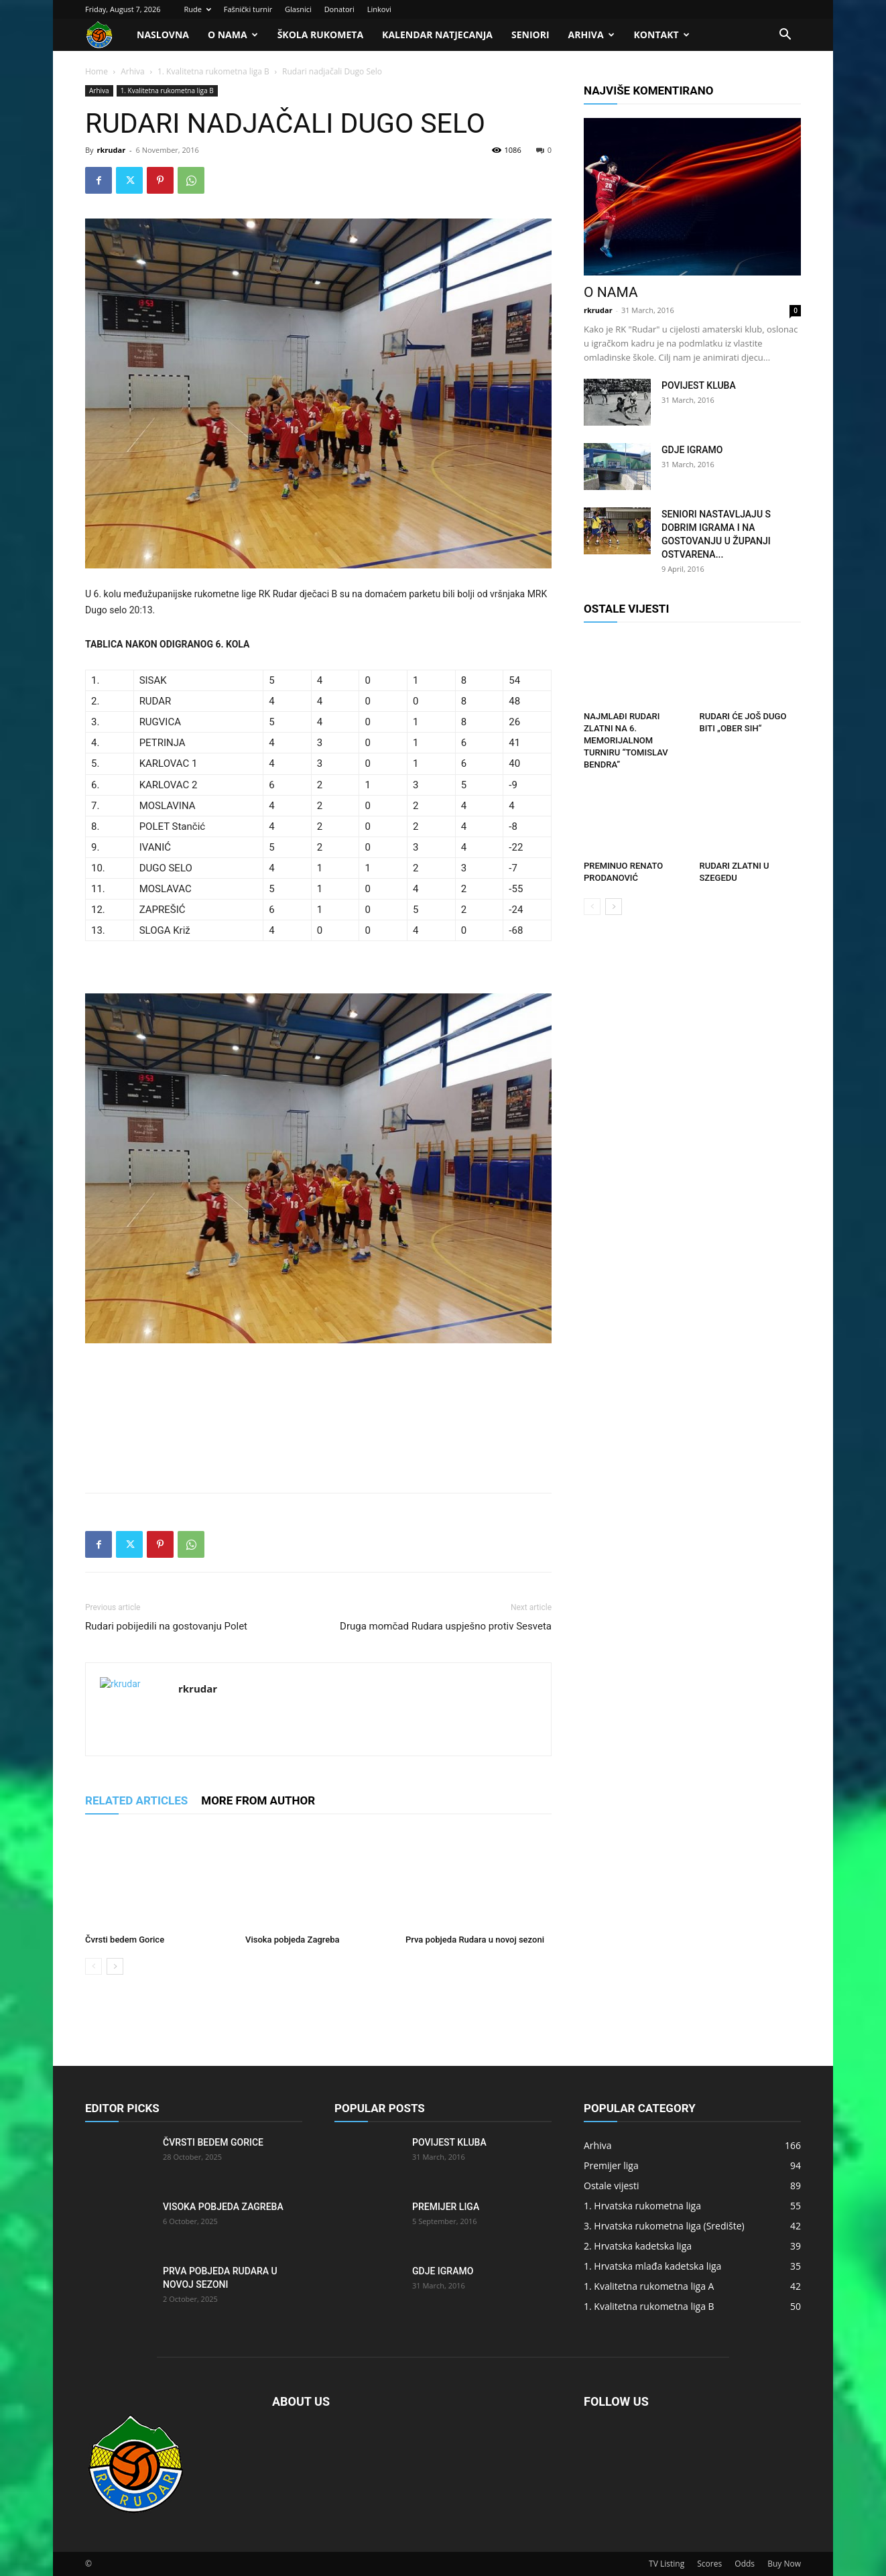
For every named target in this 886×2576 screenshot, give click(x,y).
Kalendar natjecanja (437, 34)
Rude (197, 9)
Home (96, 71)
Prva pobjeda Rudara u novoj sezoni (474, 1940)
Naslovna (163, 34)
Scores (709, 2563)
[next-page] (115, 1966)
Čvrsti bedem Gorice (124, 1940)
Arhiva (591, 34)
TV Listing (666, 2563)
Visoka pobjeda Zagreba (292, 1940)
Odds (745, 2563)
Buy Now (784, 2563)
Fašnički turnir (248, 9)
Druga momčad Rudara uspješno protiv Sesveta (446, 1626)
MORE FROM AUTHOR (258, 1800)
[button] (785, 35)
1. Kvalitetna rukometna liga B (213, 71)
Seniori (530, 34)
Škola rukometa (320, 34)
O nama (233, 34)
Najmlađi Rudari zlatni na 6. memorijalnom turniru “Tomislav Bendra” (626, 740)
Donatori (339, 9)
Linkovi (379, 9)
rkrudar (111, 150)
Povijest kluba (698, 385)
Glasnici (298, 9)
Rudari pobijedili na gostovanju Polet (166, 1626)
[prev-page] (93, 1966)
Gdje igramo (691, 449)
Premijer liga (445, 2206)
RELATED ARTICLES (136, 1800)
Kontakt (662, 34)
